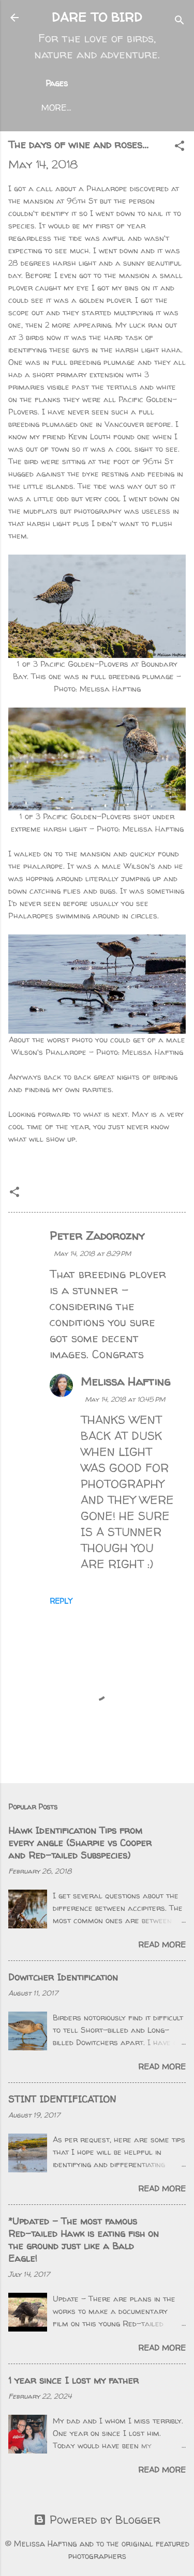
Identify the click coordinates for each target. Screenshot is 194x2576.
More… (56, 107)
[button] (179, 147)
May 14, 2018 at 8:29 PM (92, 1253)
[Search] (179, 21)
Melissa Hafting (125, 1381)
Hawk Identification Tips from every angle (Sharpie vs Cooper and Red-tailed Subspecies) (80, 1843)
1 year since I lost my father (73, 2380)
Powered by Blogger (97, 2519)
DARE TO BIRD (97, 17)
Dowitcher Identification (63, 1977)
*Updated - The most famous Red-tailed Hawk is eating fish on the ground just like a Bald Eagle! (83, 2240)
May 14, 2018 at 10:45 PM (125, 1399)
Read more (162, 1944)
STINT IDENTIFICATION (62, 2099)
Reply (61, 1601)
